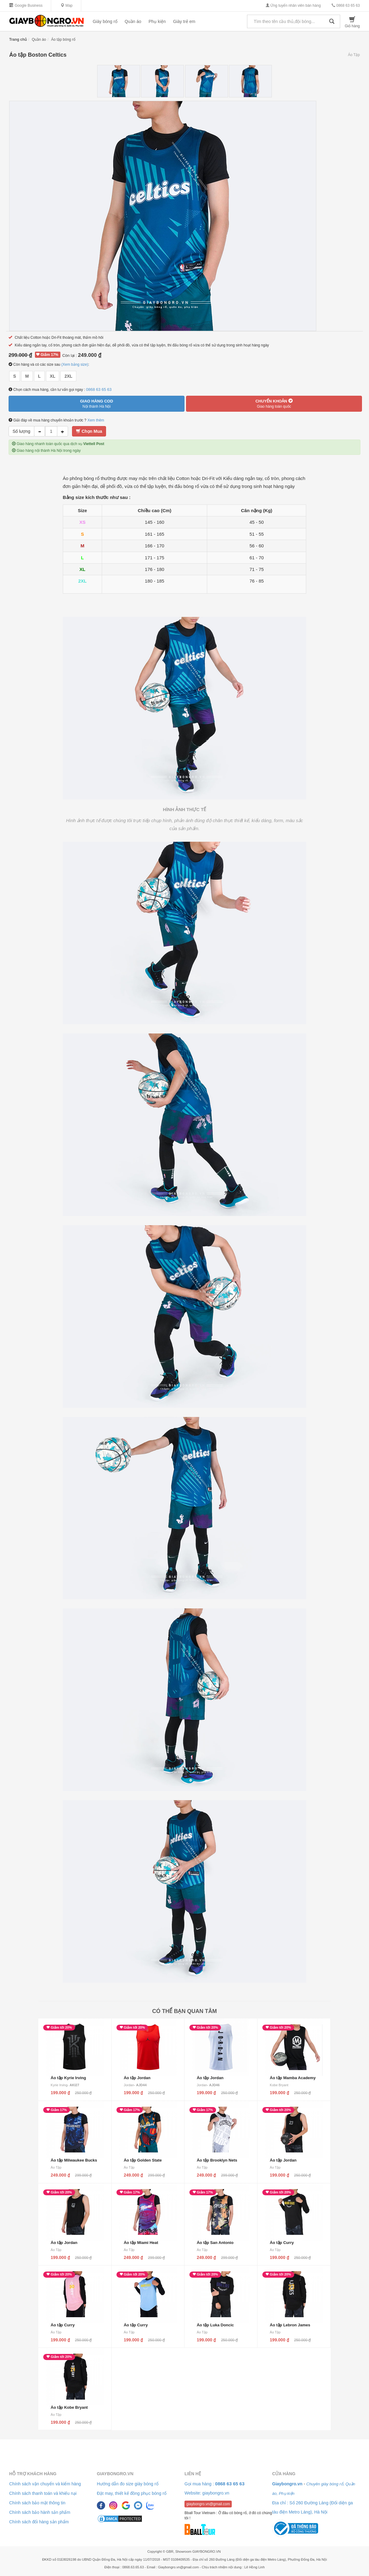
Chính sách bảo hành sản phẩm (39, 2512)
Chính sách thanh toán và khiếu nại (43, 2493)
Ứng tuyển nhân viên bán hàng (293, 5)
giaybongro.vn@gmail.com (208, 2504)
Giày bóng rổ (105, 21)
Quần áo (133, 21)
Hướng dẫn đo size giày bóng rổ (127, 2483)
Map (67, 5)
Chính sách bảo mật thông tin (37, 2502)
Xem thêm (95, 420)
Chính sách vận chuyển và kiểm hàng (45, 2483)
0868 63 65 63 (346, 5)
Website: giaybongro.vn (206, 2493)
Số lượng (21, 431)
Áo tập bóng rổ (63, 39)
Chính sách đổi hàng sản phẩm (39, 2521)
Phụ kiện (157, 21)
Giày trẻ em (184, 21)
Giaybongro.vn (115, 2473)
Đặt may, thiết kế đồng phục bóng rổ (131, 2493)
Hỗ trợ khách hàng (32, 2473)
